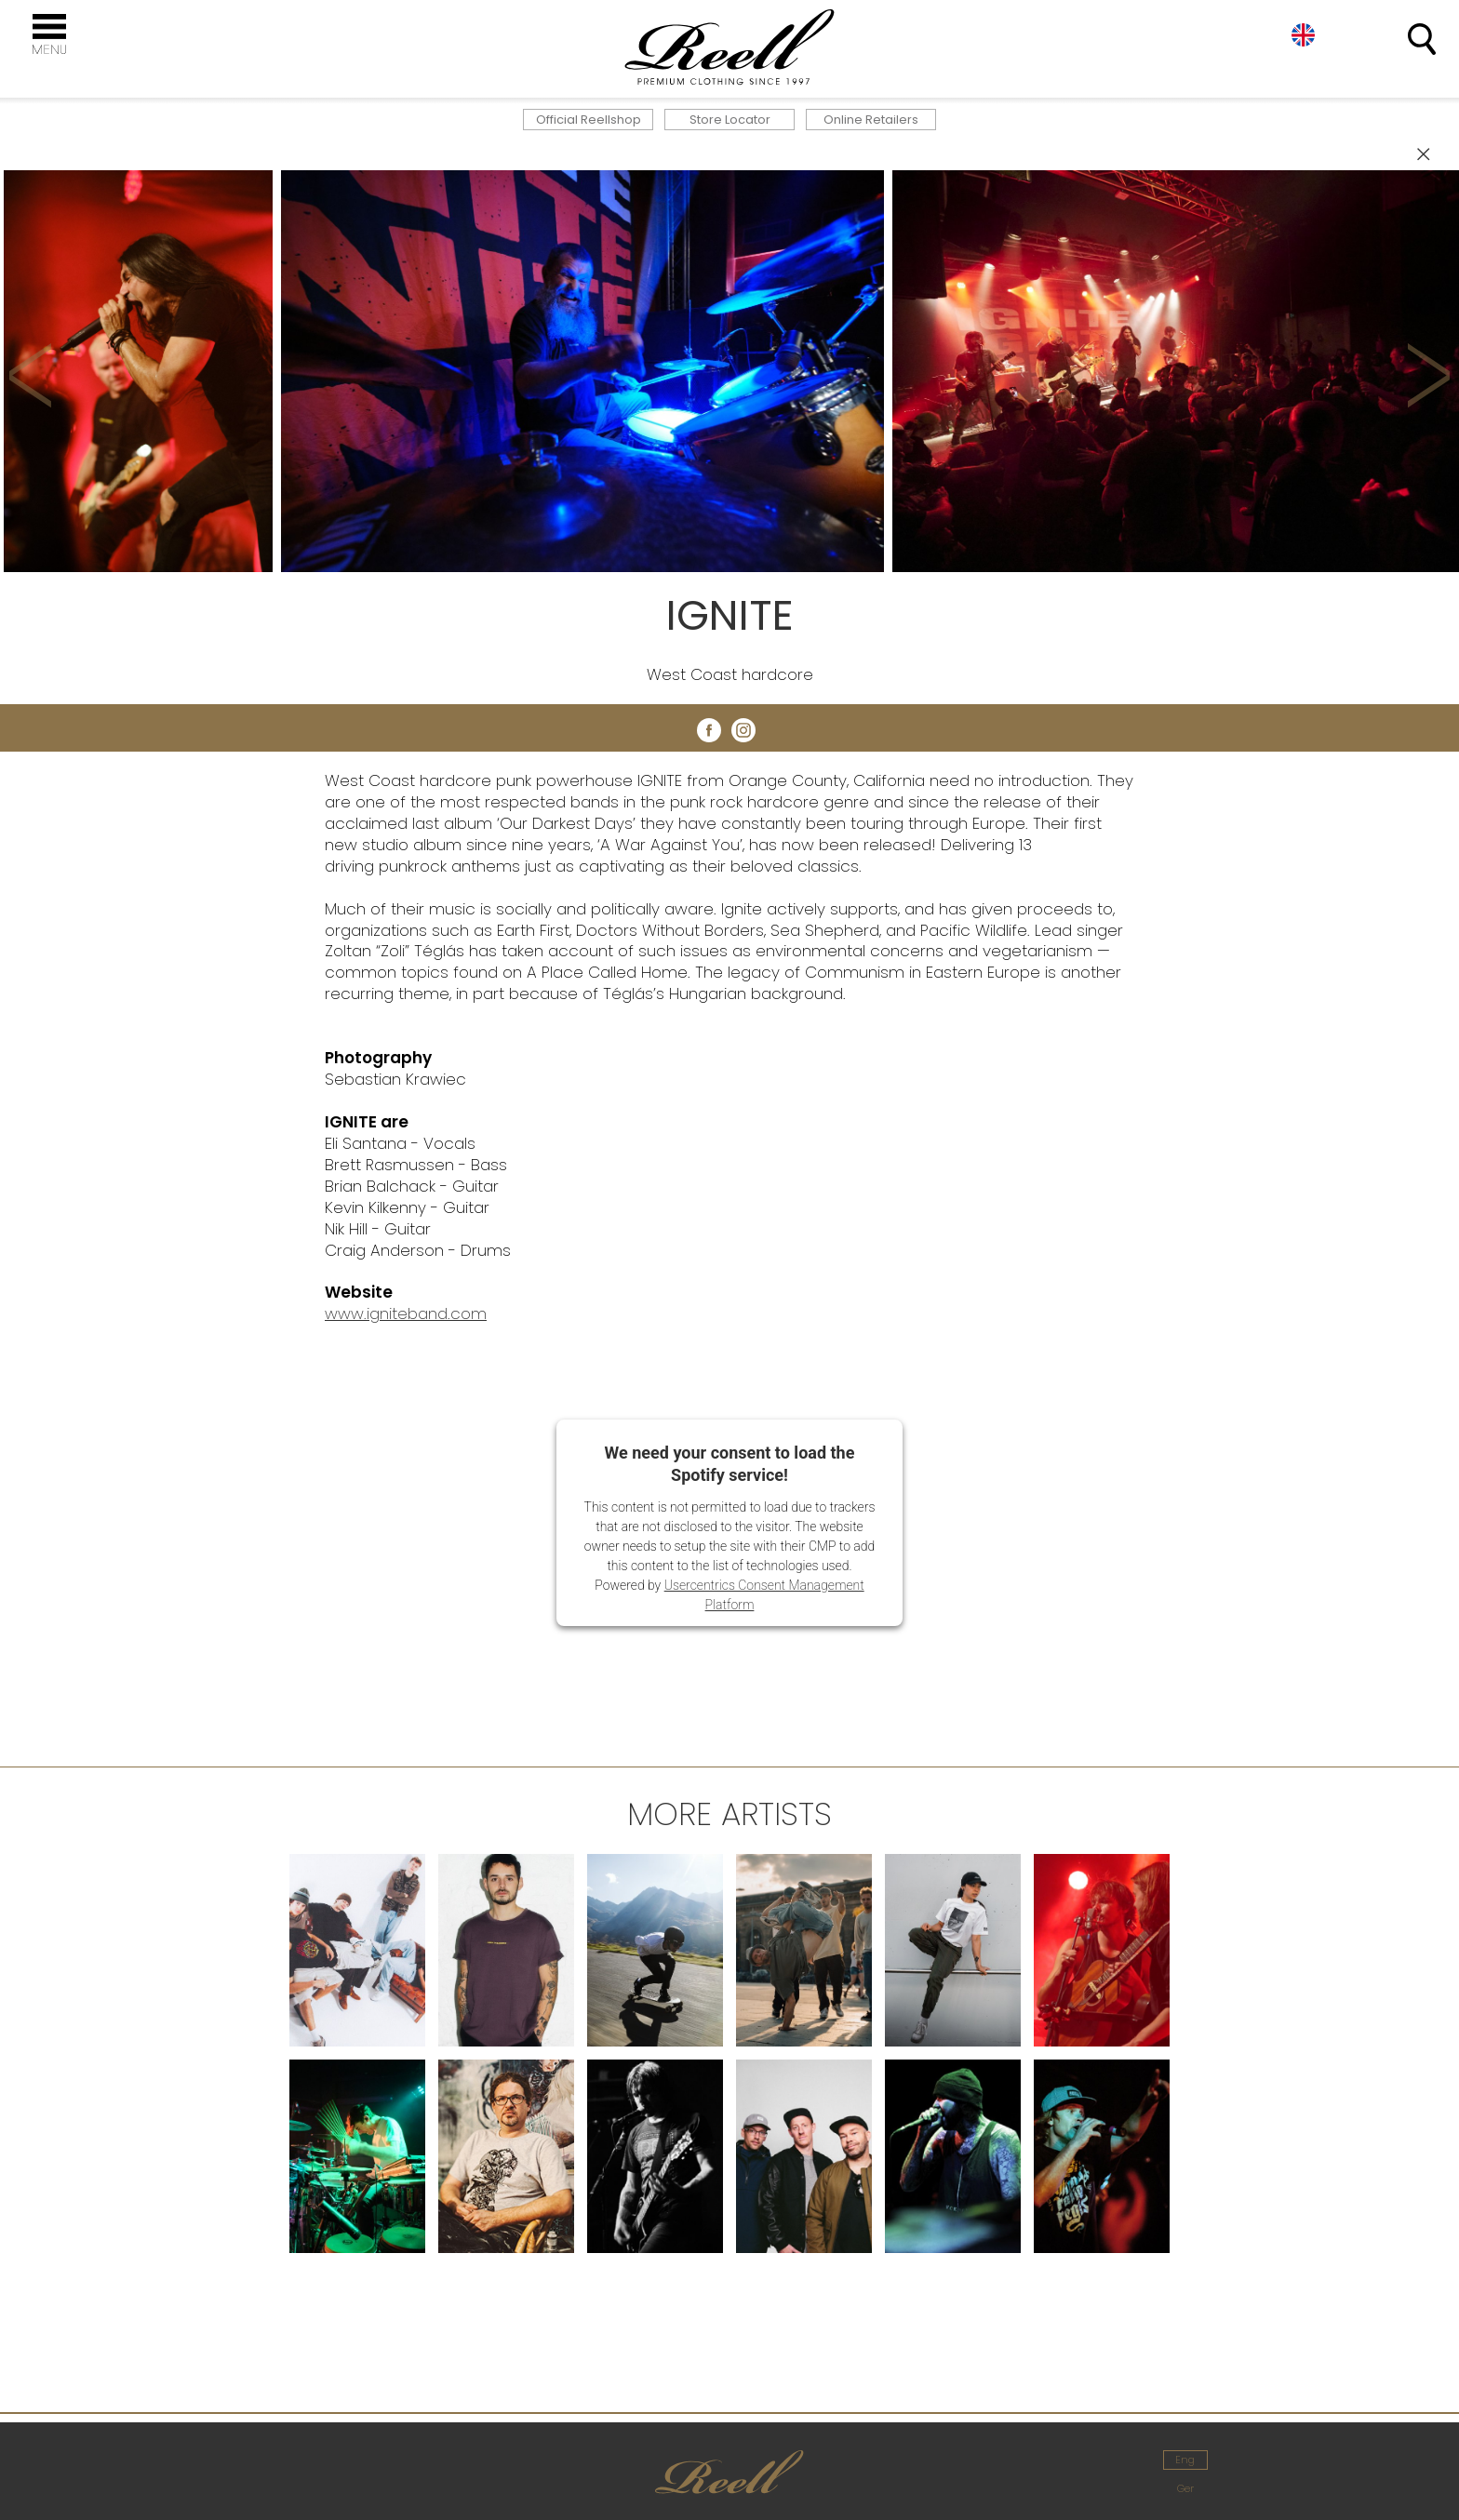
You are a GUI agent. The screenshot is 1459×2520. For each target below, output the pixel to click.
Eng (1303, 35)
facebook (709, 730)
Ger (1185, 2488)
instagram (743, 730)
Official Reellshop (588, 119)
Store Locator (729, 119)
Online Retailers (870, 119)
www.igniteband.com (406, 1313)
